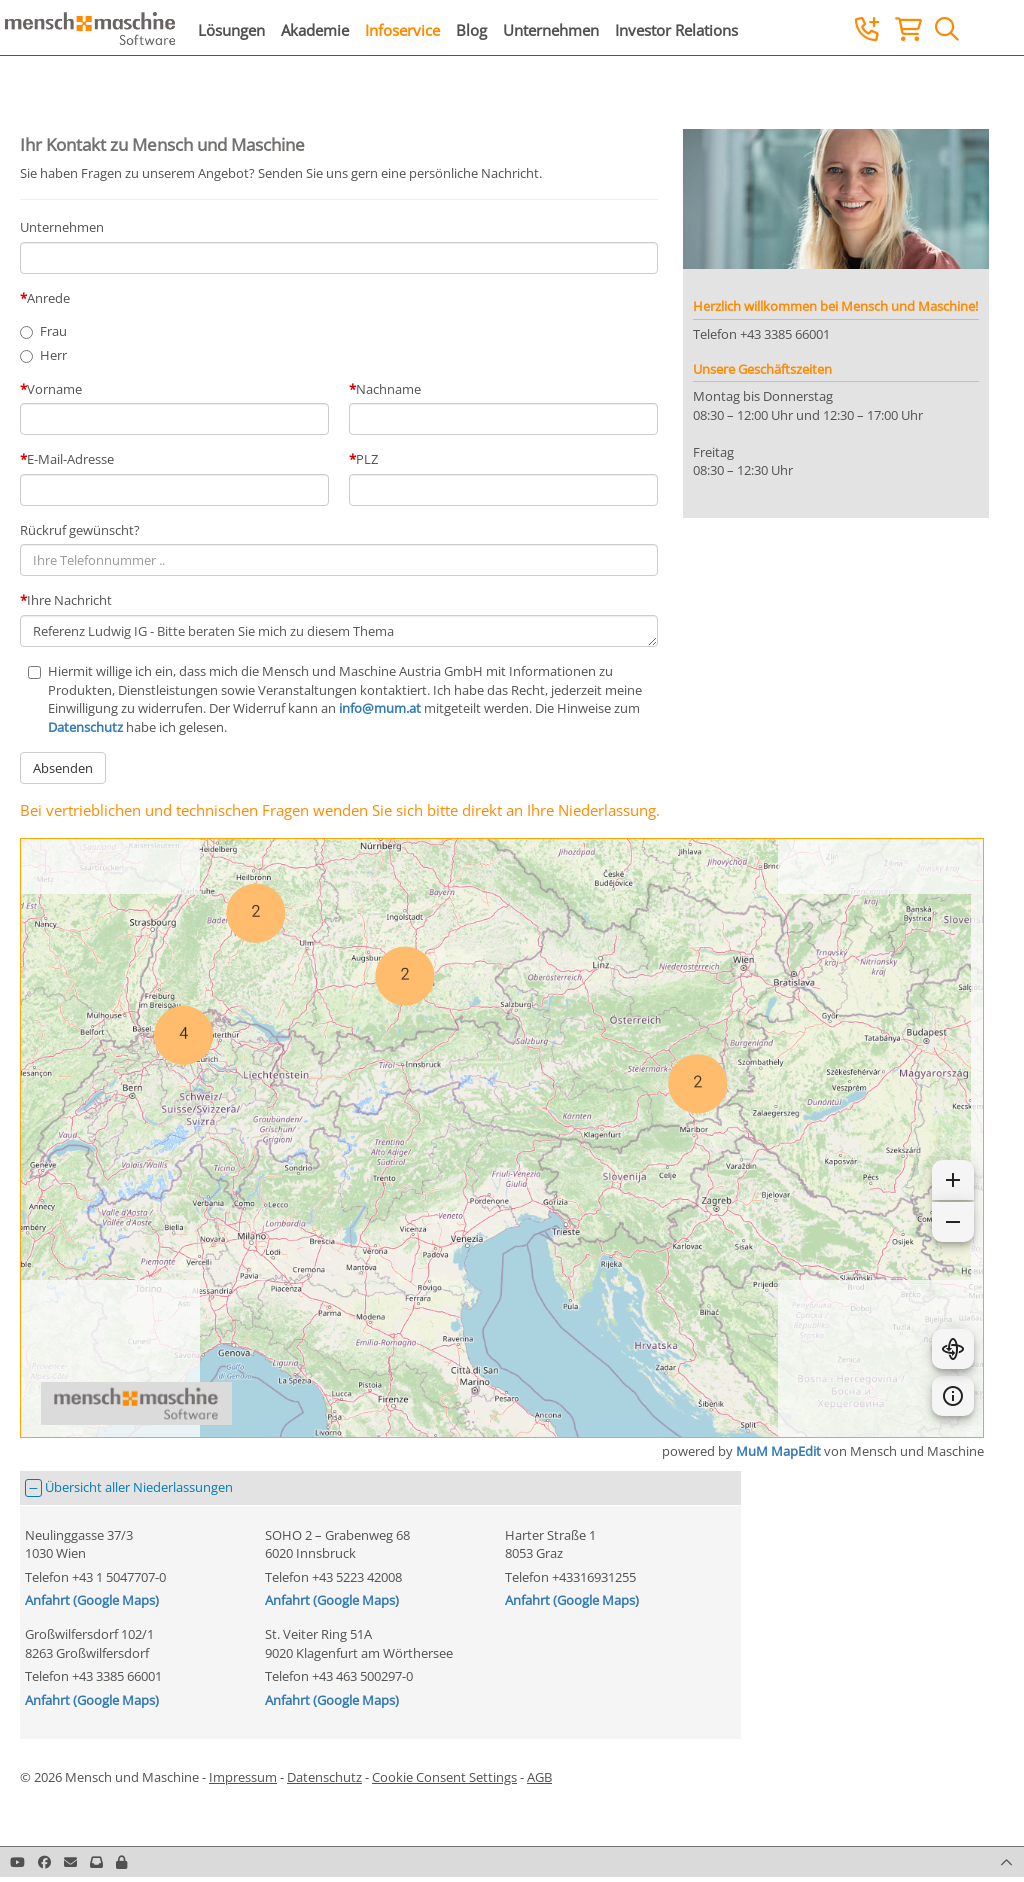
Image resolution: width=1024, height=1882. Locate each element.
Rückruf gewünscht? (80, 530)
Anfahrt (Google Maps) (92, 1600)
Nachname (388, 389)
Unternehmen (551, 30)
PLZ (367, 459)
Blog (471, 30)
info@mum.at (380, 708)
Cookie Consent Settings (444, 1777)
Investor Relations (676, 30)
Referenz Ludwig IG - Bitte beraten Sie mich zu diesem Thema (339, 631)
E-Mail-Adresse (70, 459)
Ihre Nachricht (69, 600)
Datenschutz (85, 727)
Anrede (48, 298)
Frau (53, 331)
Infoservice (402, 30)
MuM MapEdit (778, 1451)
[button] (121, 1862)
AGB (539, 1777)
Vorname (54, 389)
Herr (53, 355)
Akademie (315, 30)
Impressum (243, 1777)
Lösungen (231, 30)
